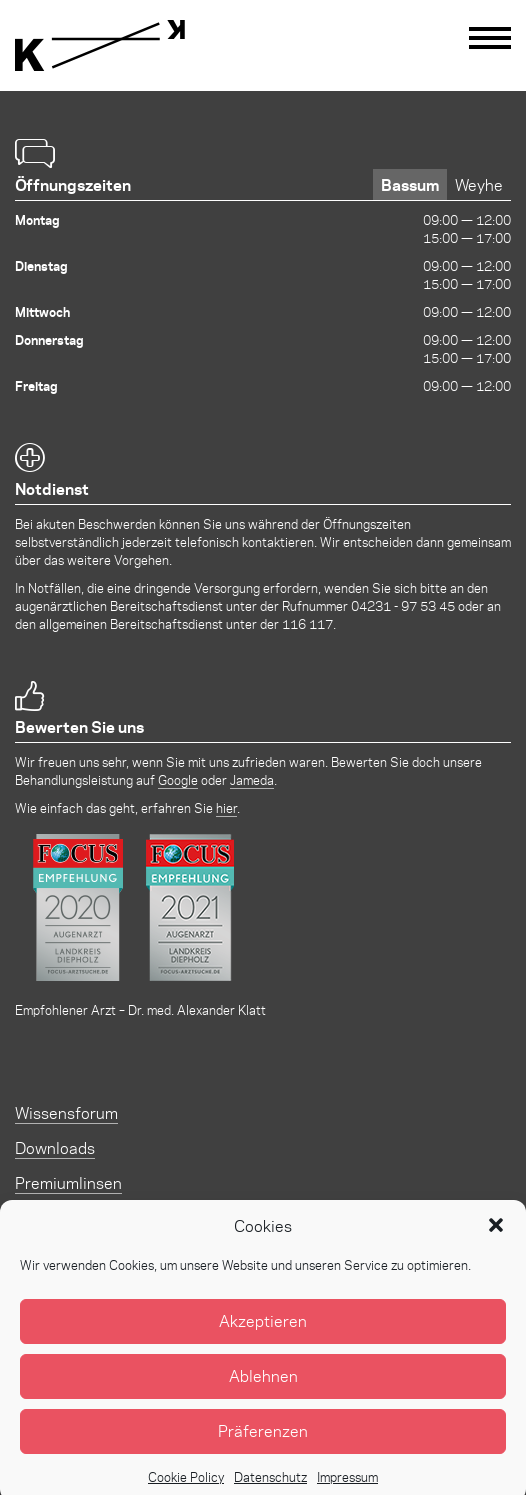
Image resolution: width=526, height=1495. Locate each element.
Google (178, 779)
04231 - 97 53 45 (403, 605)
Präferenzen (263, 1446)
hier (226, 807)
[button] (496, 1241)
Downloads (55, 1147)
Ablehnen (263, 1391)
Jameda (252, 779)
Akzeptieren (263, 1336)
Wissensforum (66, 1112)
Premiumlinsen (68, 1182)
